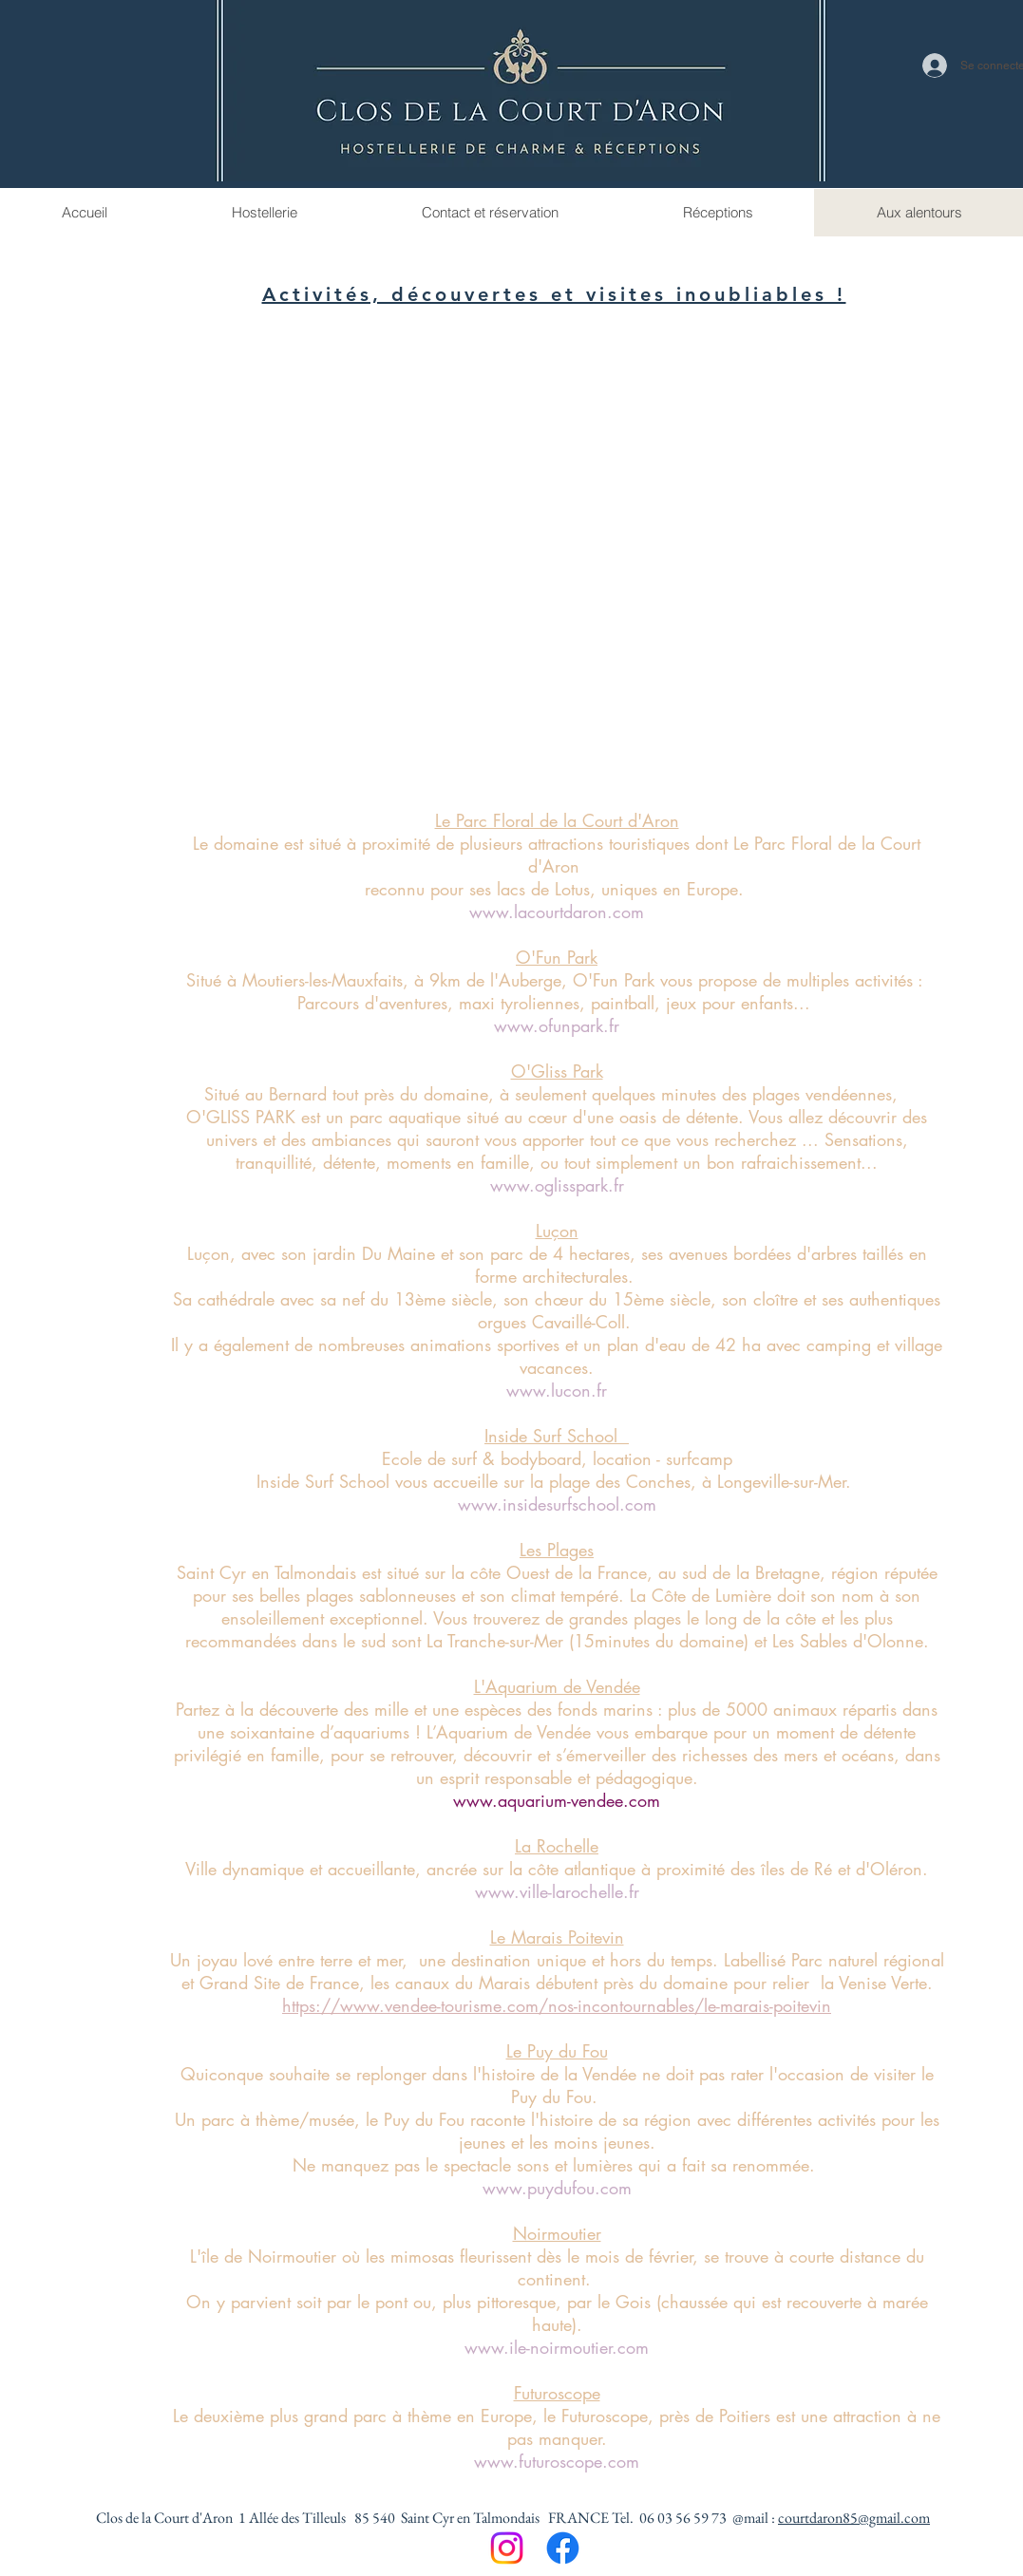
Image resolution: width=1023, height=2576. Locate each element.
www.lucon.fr (556, 1390)
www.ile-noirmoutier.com (556, 2347)
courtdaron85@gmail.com (854, 2518)
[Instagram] (506, 2548)
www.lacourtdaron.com (556, 911)
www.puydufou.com (557, 2187)
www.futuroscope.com (556, 2461)
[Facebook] (562, 2548)
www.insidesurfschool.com (557, 1504)
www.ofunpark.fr (556, 1025)
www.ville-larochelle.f (554, 1891)
